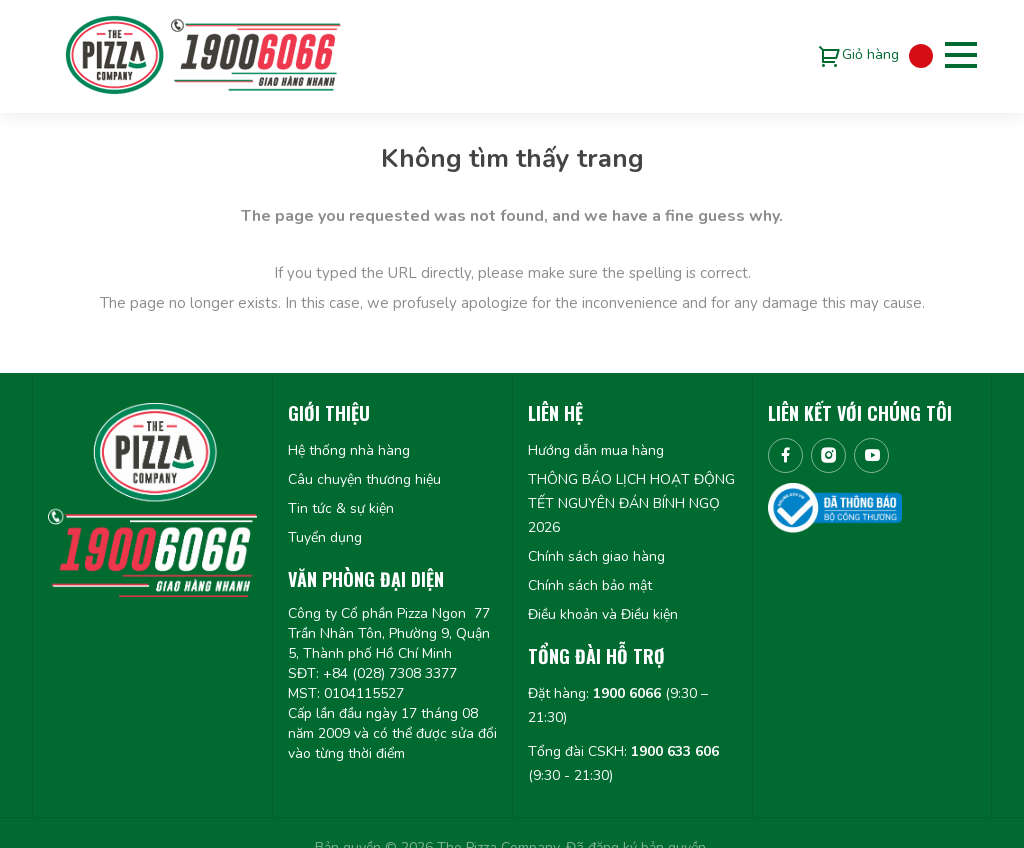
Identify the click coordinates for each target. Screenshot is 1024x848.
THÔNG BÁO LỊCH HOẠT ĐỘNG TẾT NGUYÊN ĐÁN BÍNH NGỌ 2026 (631, 503)
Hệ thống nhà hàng (349, 450)
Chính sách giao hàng (596, 556)
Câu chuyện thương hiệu (364, 479)
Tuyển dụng (325, 537)
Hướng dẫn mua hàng (596, 450)
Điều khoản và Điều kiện (603, 614)
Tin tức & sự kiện (341, 508)
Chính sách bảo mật (590, 585)
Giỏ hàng (870, 54)
